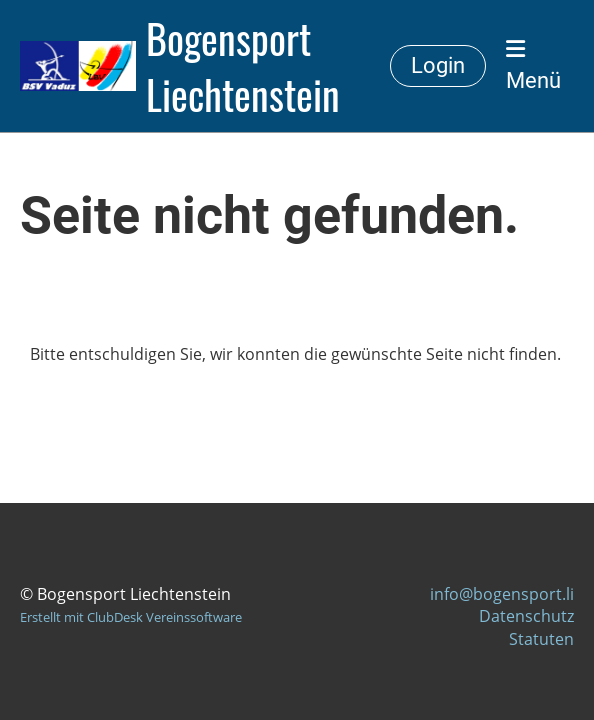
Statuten (541, 639)
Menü (533, 65)
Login (438, 65)
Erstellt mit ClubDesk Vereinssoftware (131, 617)
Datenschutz (526, 616)
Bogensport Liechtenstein (243, 66)
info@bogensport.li (502, 594)
